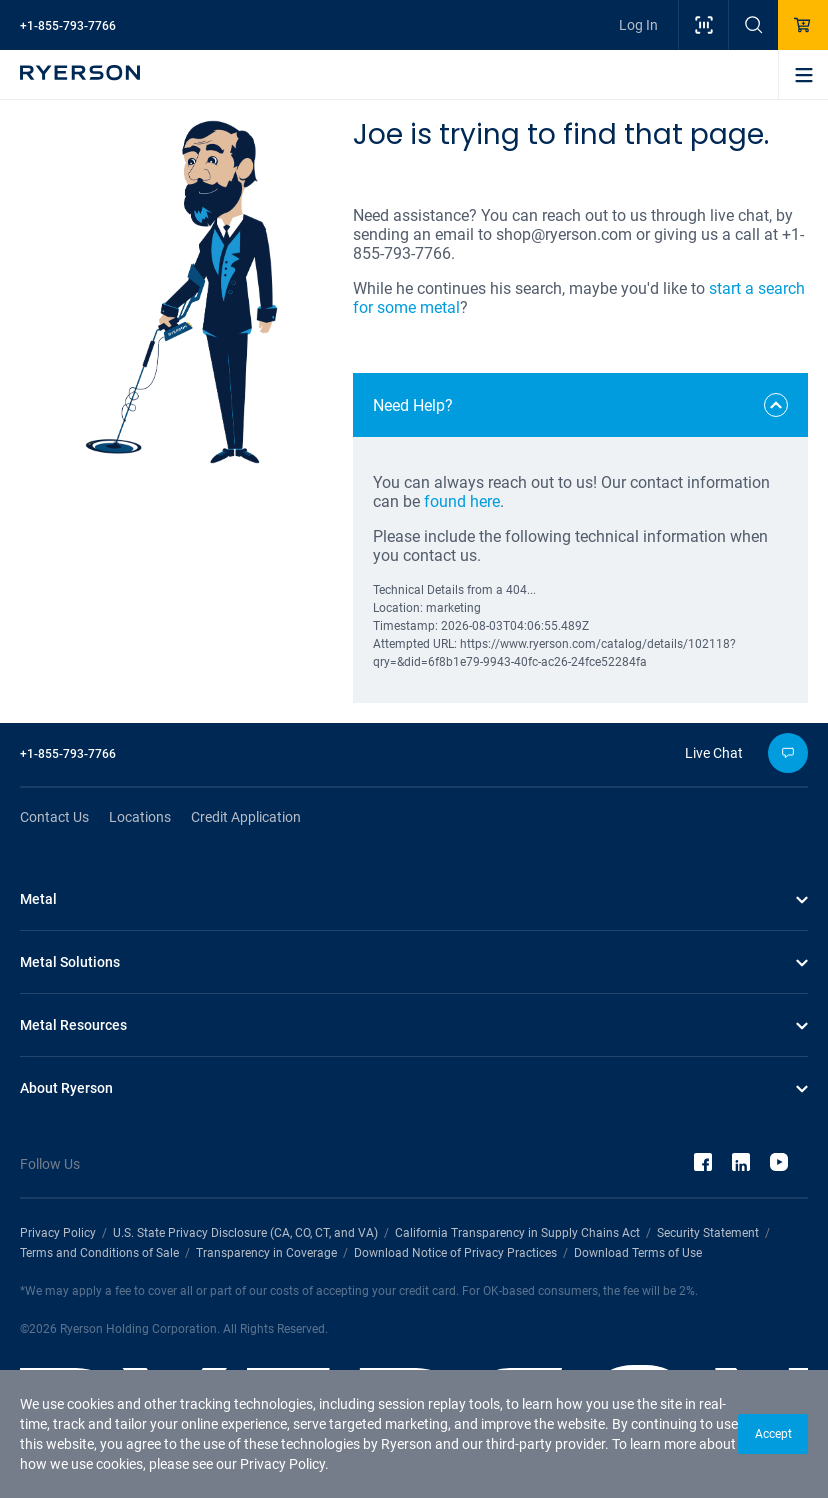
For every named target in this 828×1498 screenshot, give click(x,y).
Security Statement (708, 1233)
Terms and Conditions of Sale (99, 1253)
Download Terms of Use (638, 1253)
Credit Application (246, 817)
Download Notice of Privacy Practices (455, 1253)
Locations (140, 817)
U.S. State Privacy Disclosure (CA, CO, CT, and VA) (245, 1233)
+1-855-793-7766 (68, 26)
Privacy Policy (282, 1464)
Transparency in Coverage (266, 1253)
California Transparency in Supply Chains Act (517, 1233)
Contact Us (54, 817)
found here (462, 501)
